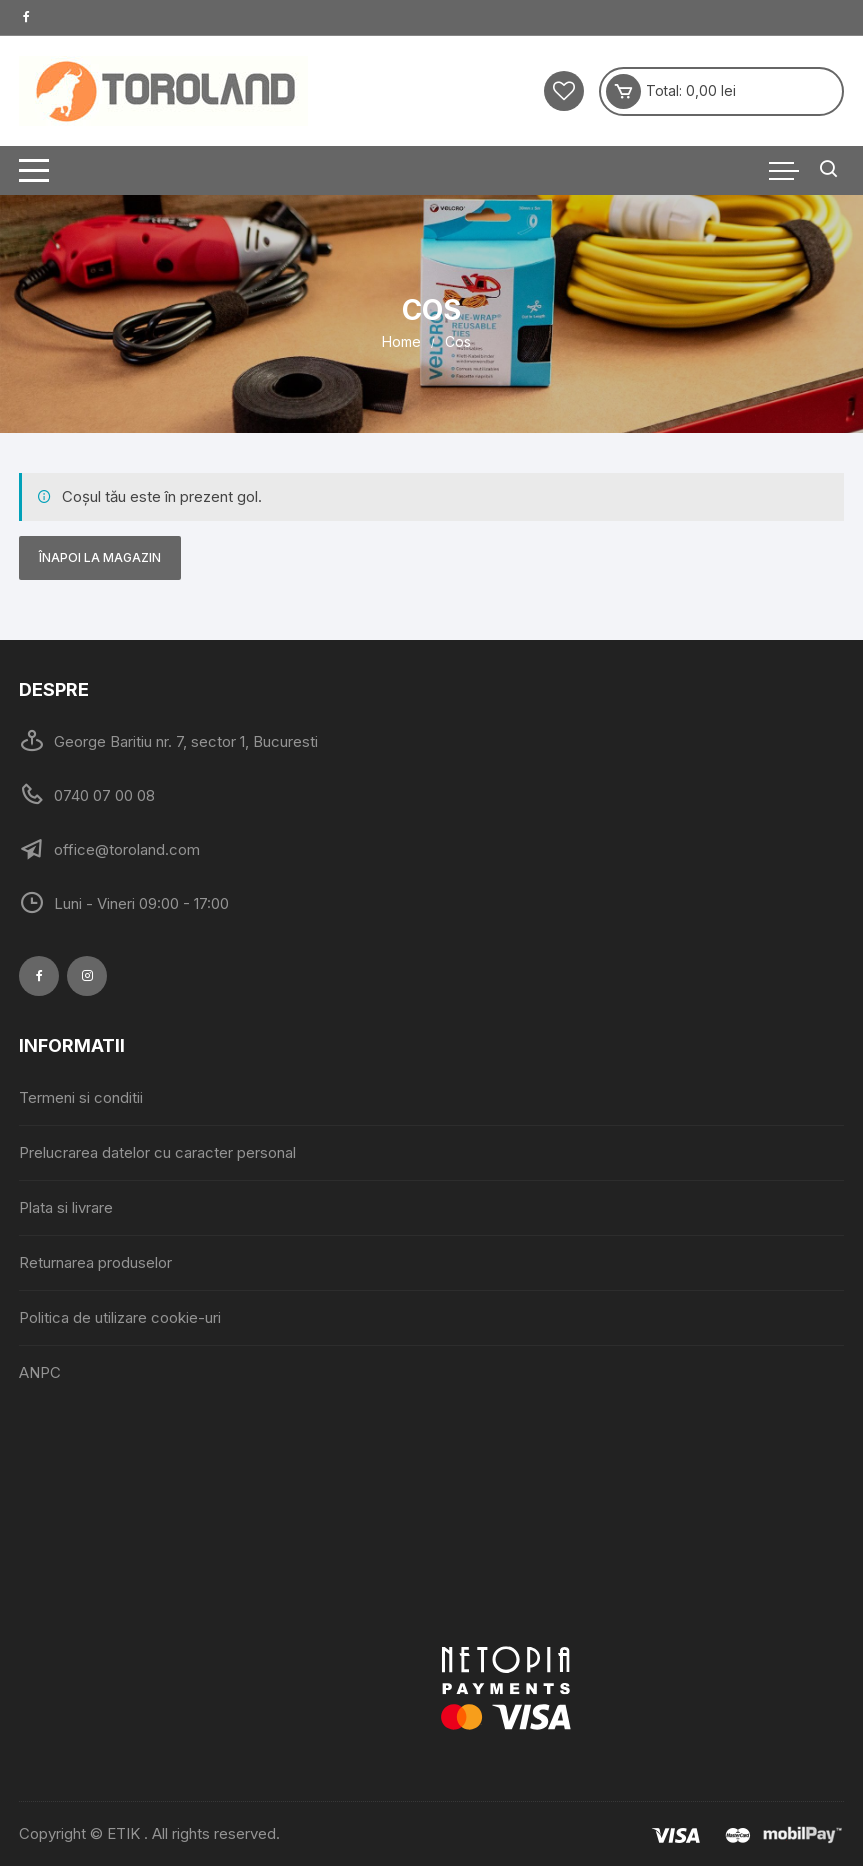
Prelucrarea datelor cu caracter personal (157, 1152)
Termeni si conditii (81, 1097)
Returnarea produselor (95, 1262)
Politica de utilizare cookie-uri (120, 1317)
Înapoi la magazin (100, 557)
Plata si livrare (66, 1207)
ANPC (40, 1372)
